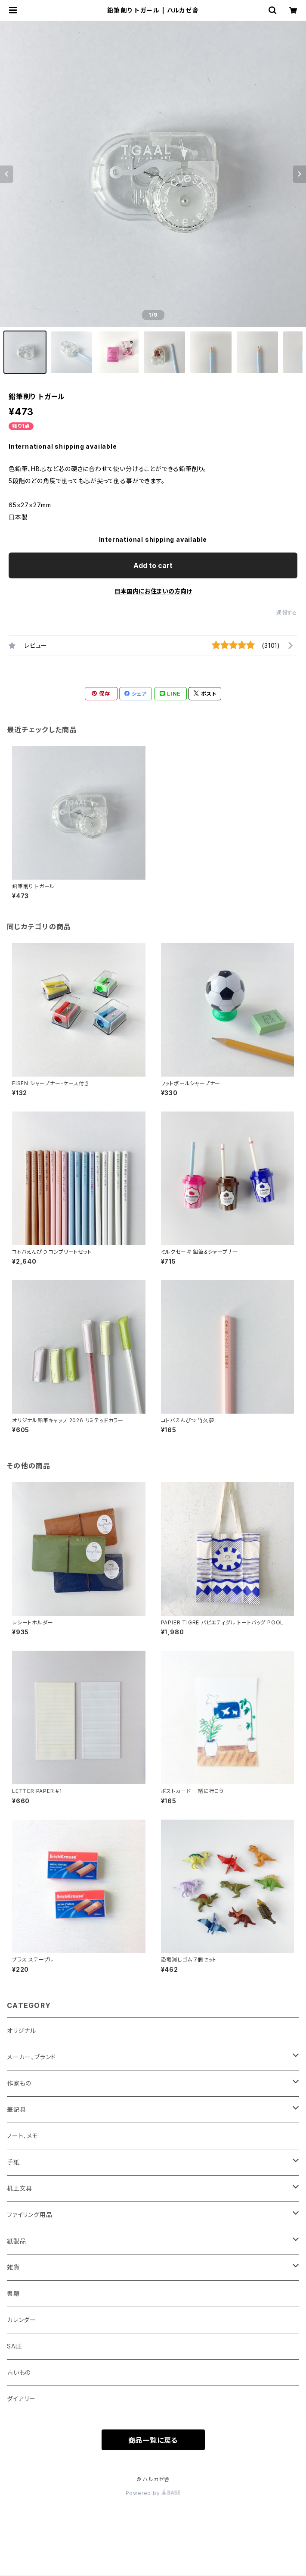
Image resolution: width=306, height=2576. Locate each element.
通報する (286, 612)
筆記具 (16, 2109)
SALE (14, 2346)
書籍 (13, 2293)
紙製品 (16, 2241)
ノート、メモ (22, 2135)
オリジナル (21, 2030)
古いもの (19, 2372)
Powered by (153, 2493)
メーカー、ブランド (31, 2057)
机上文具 (19, 2188)
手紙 (13, 2162)
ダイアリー (21, 2398)
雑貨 (13, 2267)
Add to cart (153, 565)
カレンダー (21, 2319)
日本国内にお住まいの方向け (153, 591)
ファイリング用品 (29, 2214)
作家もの (19, 2083)
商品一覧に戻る (153, 2440)
